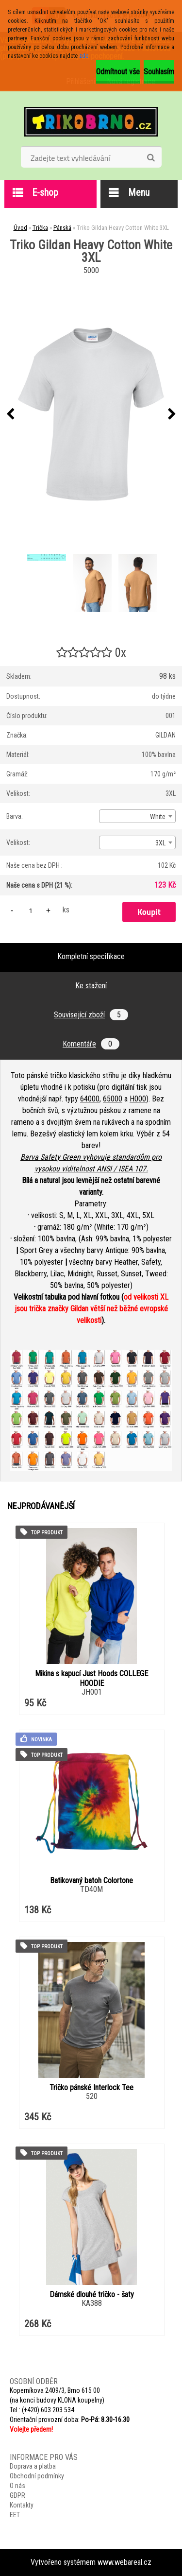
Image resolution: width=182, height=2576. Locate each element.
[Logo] (91, 121)
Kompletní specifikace (91, 956)
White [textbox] (157, 817)
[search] (150, 158)
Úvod (20, 227)
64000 (89, 1098)
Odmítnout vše (118, 71)
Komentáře (91, 1043)
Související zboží (91, 1014)
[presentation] (10, 414)
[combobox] (137, 816)
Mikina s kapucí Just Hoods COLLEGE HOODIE (91, 1678)
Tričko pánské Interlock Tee (91, 2087)
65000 (112, 1098)
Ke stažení (91, 985)
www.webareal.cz (124, 2562)
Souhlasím (159, 71)
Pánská (62, 227)
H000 (138, 1098)
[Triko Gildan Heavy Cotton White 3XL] (91, 414)
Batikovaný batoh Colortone (91, 1880)
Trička (40, 227)
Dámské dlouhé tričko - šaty (92, 2294)
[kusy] (30, 910)
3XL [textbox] (160, 843)
